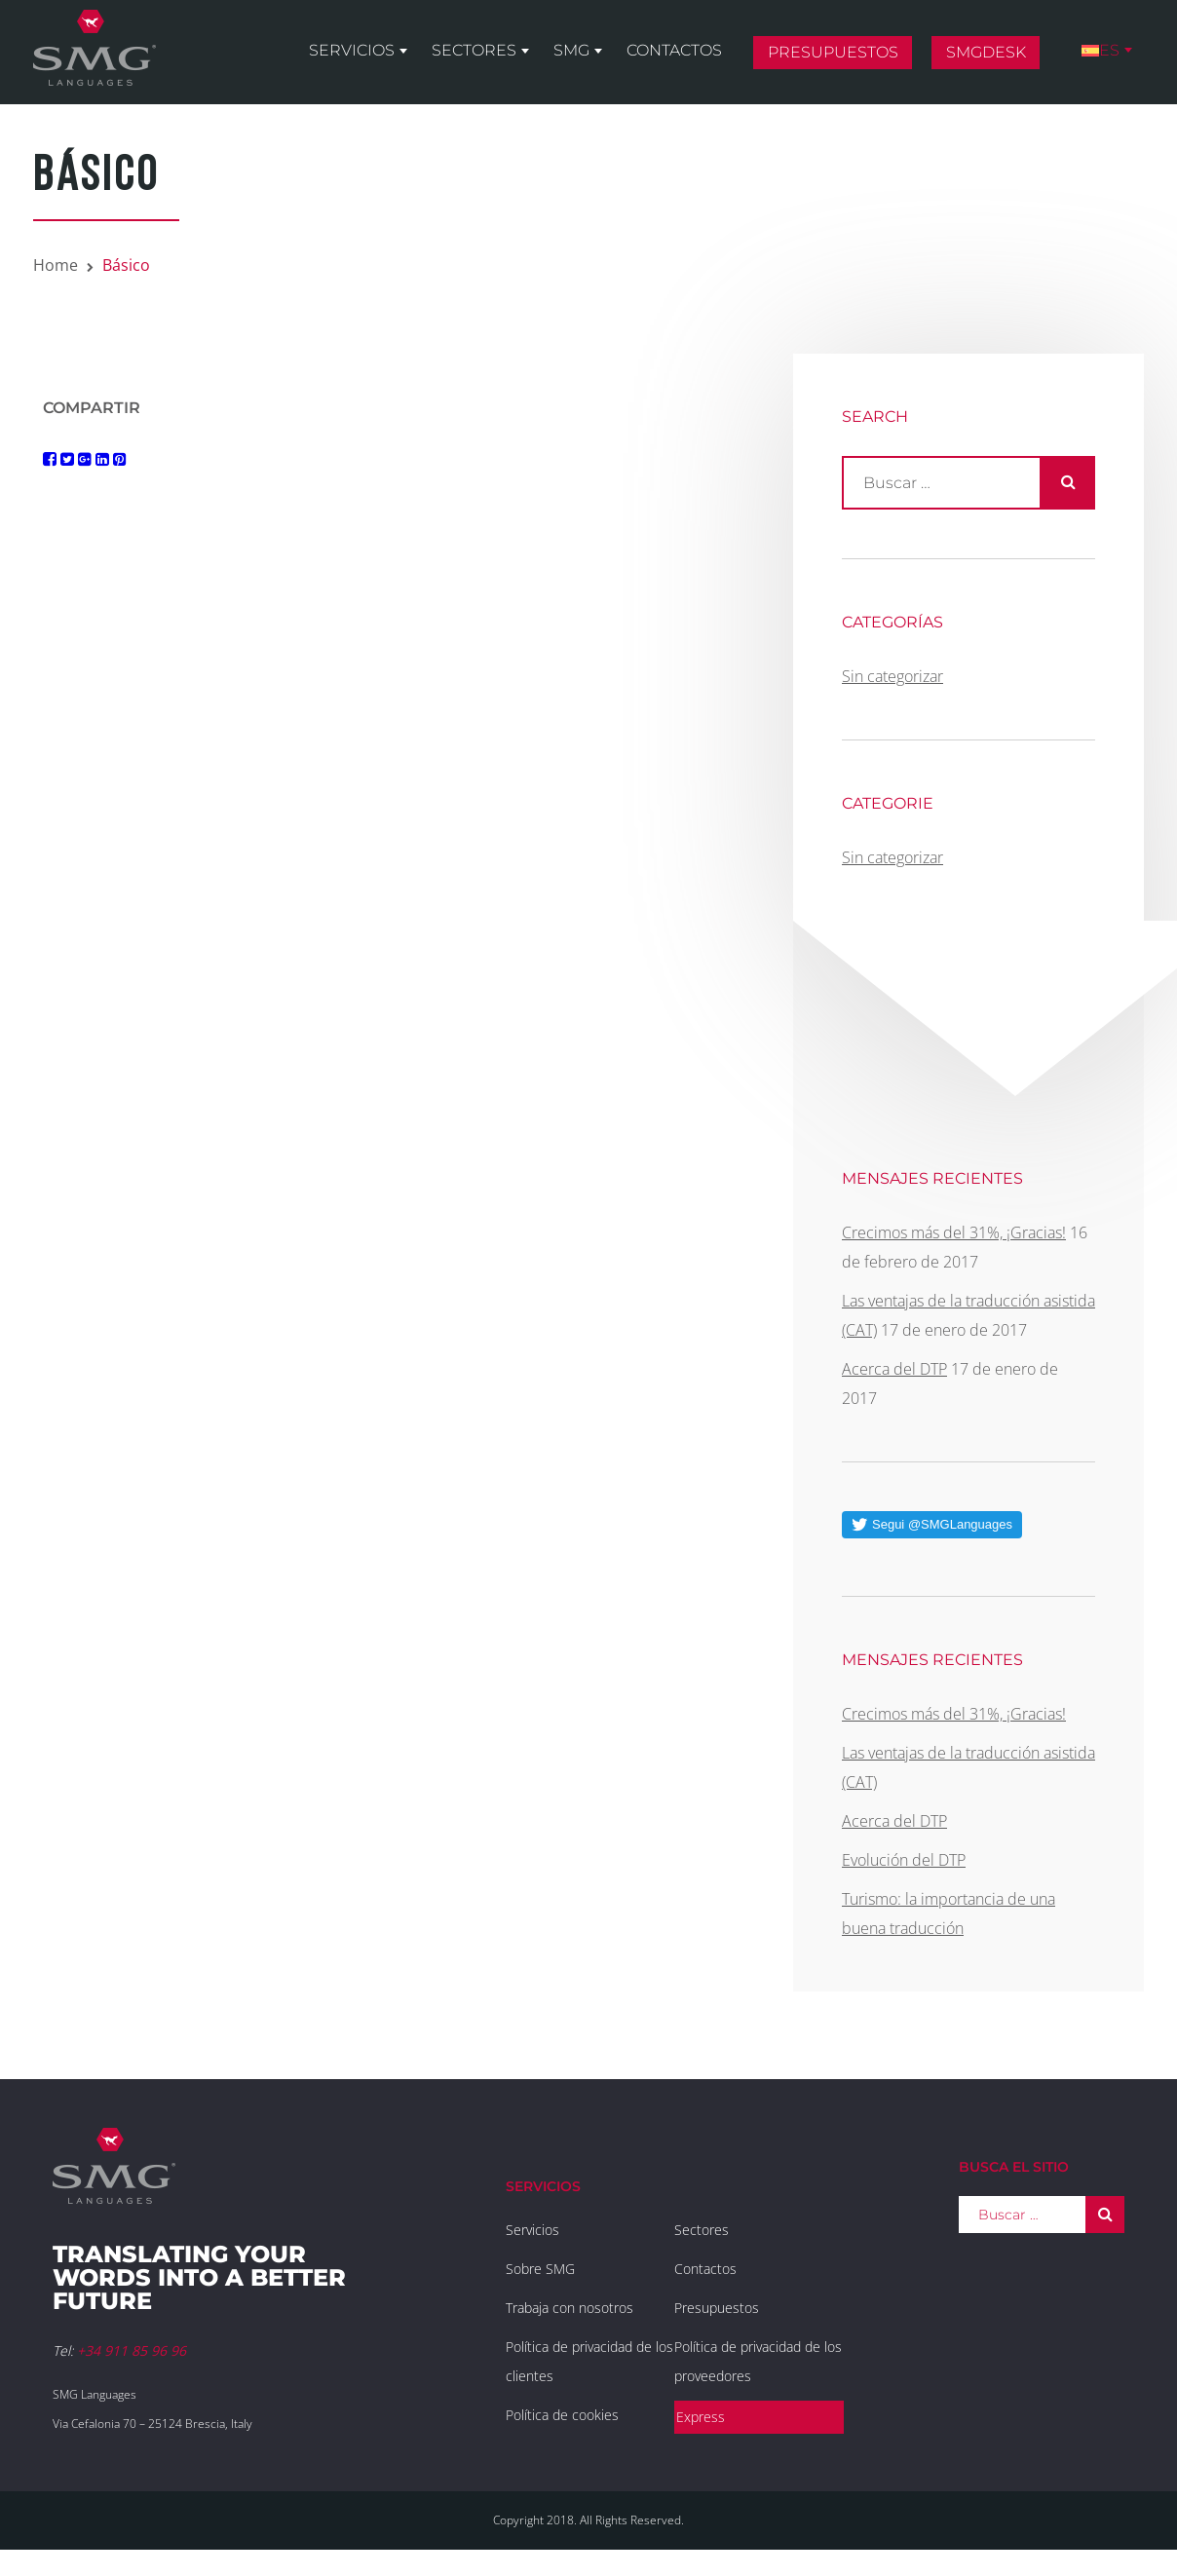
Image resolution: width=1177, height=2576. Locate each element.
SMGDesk (986, 52)
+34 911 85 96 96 (131, 2350)
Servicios (352, 50)
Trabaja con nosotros (569, 2307)
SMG (571, 50)
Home (55, 265)
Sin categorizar (892, 676)
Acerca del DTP (894, 1369)
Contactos (674, 50)
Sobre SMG (540, 2268)
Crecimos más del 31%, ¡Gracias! (954, 1232)
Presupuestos (833, 52)
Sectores (474, 50)
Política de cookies (562, 2415)
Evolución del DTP (904, 1860)
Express (700, 2416)
